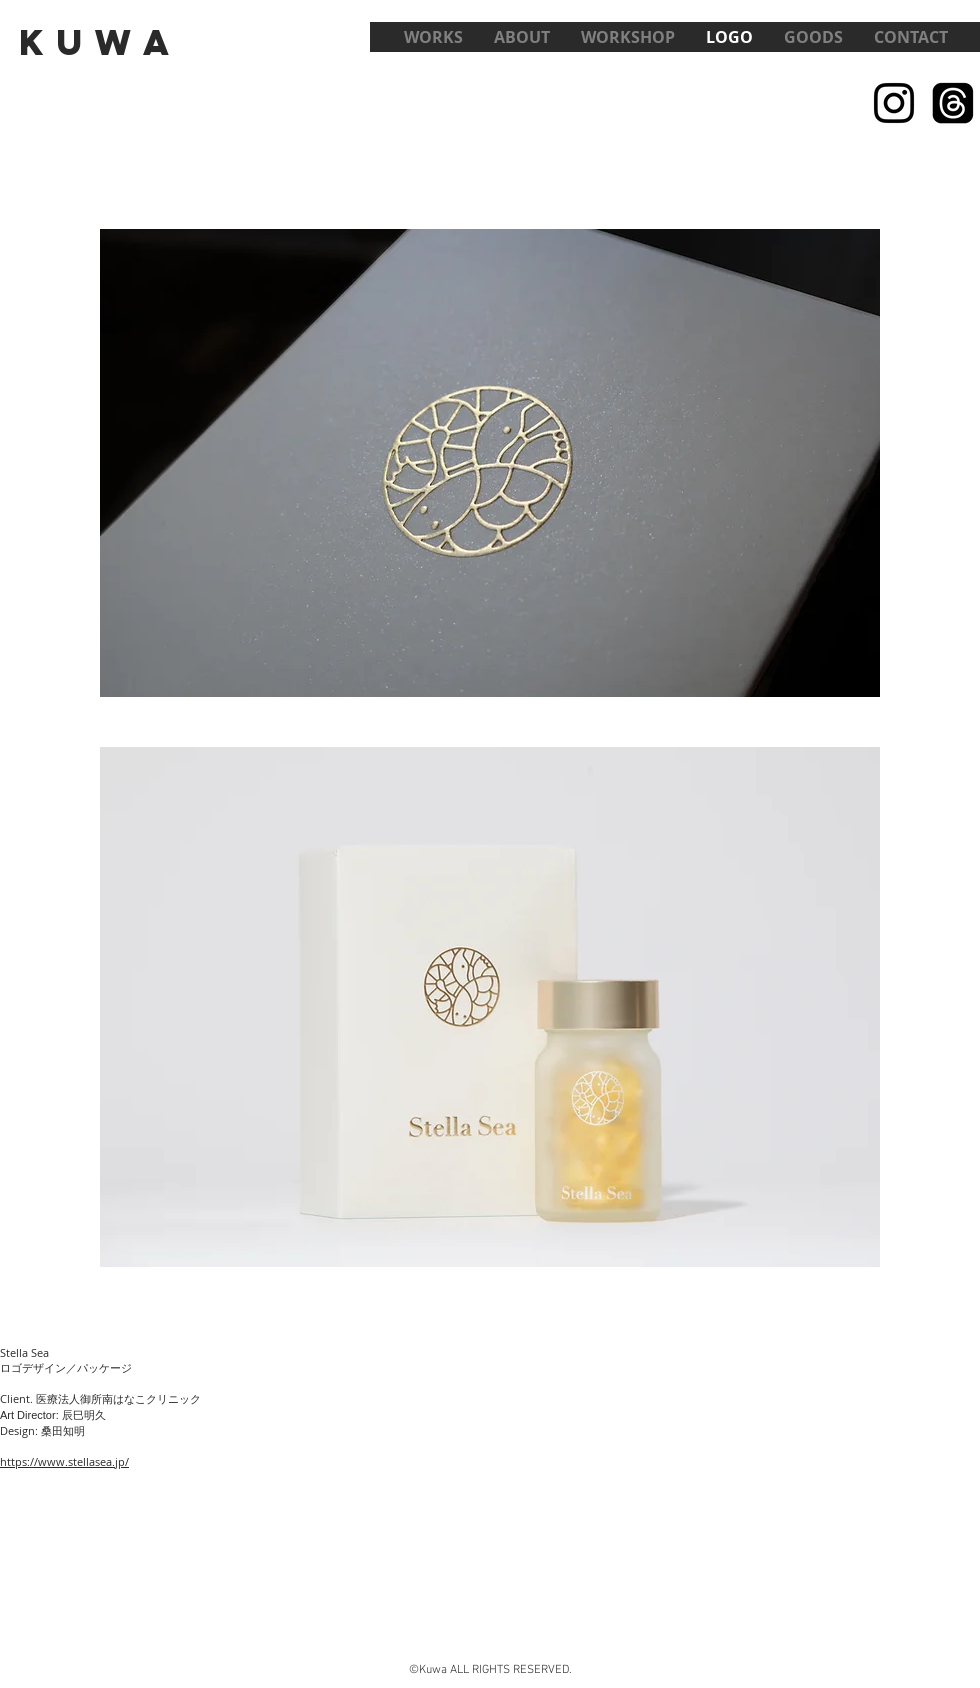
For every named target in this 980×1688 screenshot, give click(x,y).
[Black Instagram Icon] (894, 103)
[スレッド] (953, 103)
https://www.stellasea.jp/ (64, 1461)
